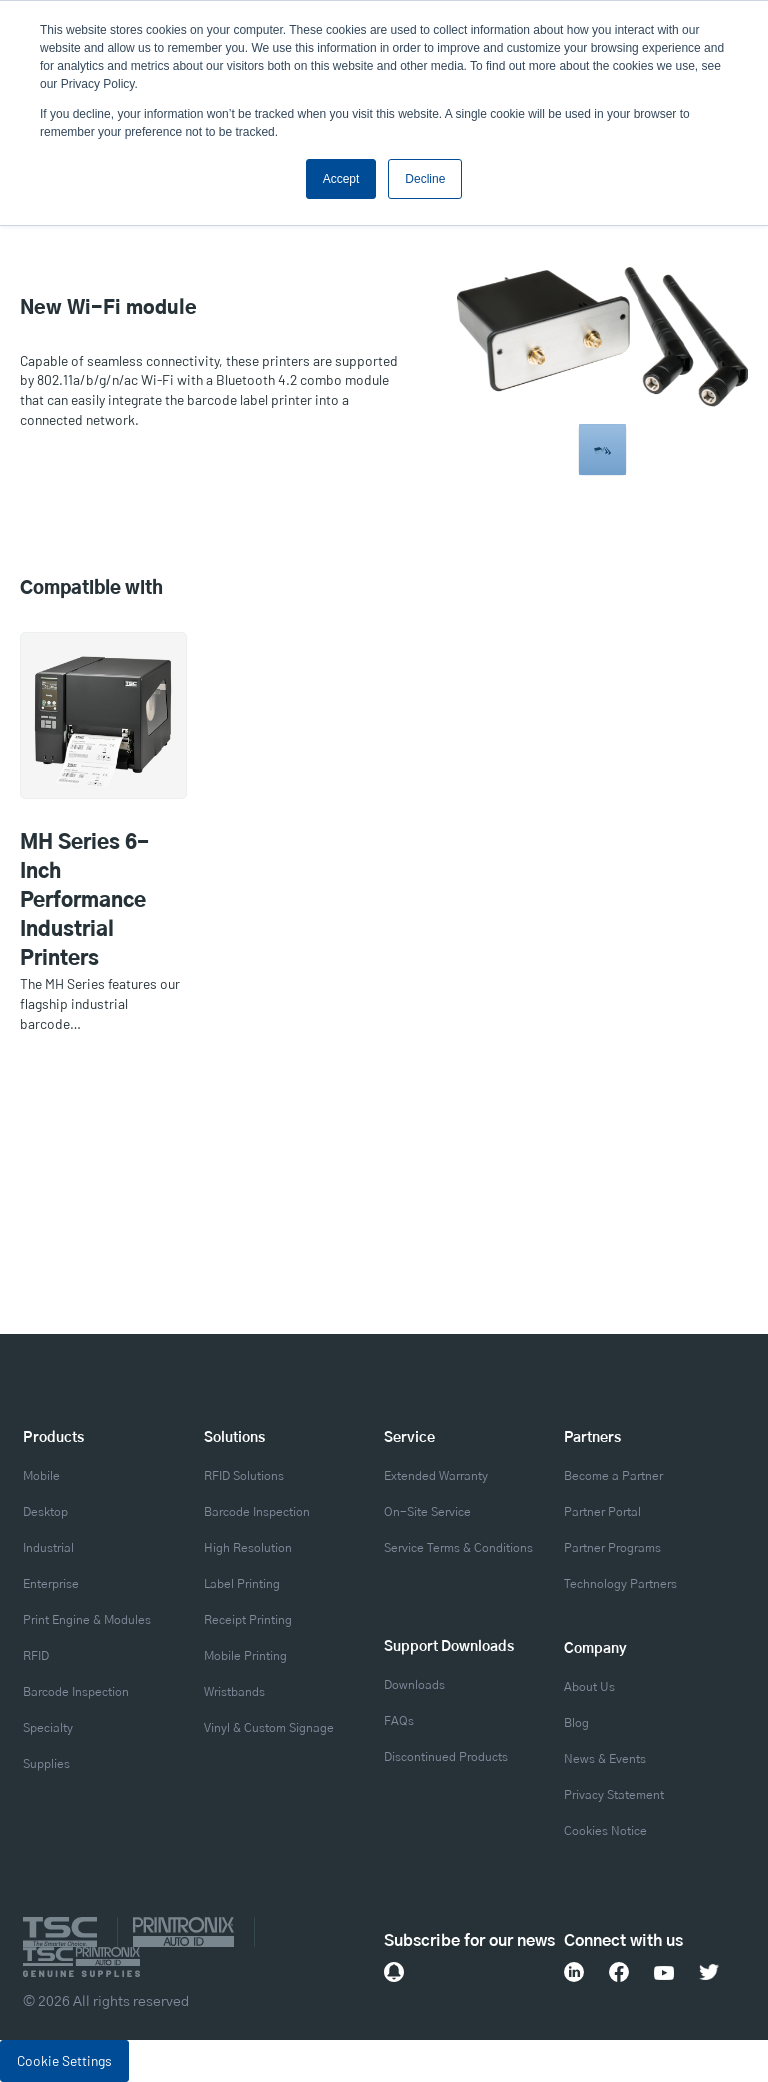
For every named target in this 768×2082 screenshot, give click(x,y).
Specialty (48, 1728)
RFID (36, 1656)
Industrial (48, 1548)
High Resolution (248, 1548)
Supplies (46, 1764)
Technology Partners (620, 1584)
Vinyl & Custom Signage (269, 1728)
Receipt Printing (248, 1620)
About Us (589, 1687)
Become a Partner (613, 1476)
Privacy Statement (614, 1795)
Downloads (414, 1685)
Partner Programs (612, 1548)
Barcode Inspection (76, 1692)
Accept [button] (341, 179)
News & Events (605, 1759)
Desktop (45, 1512)
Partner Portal (602, 1512)
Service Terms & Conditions (458, 1548)
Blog (576, 1723)
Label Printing (242, 1584)
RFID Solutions (244, 1476)
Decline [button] (425, 179)
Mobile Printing (245, 1656)
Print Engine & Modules (87, 1620)
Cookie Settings (64, 2060)
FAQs (399, 1721)
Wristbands (234, 1692)
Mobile (41, 1476)
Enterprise (51, 1584)
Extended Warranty (436, 1476)
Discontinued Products (446, 1757)
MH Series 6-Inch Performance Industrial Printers (84, 901)
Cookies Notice (605, 1831)
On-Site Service (427, 1512)
